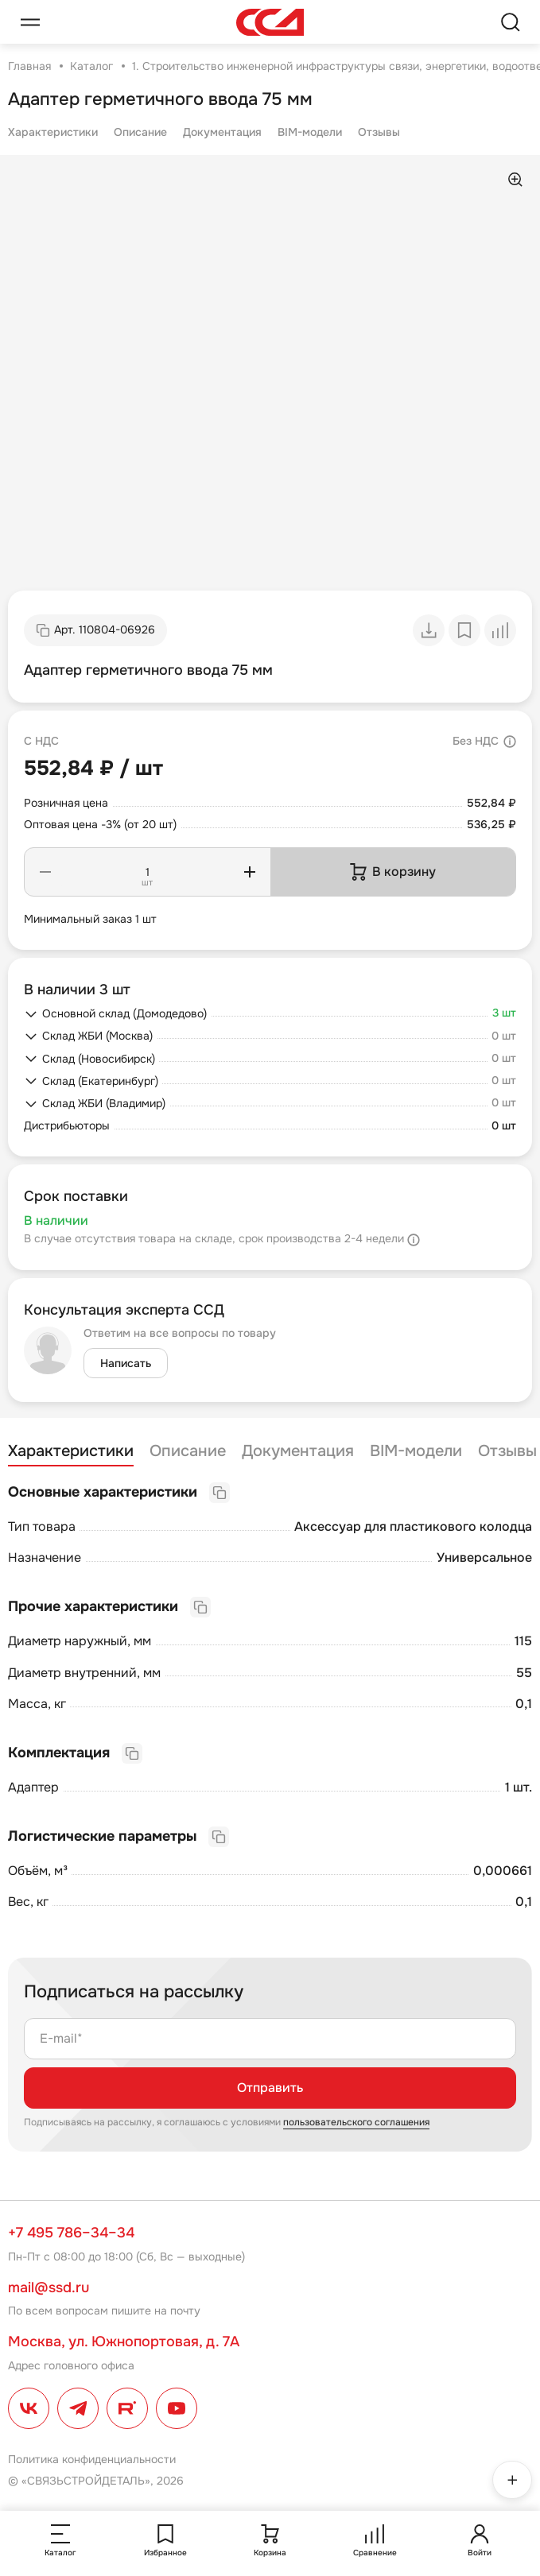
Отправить (270, 2087)
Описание (140, 132)
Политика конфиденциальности (92, 2459)
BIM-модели (310, 132)
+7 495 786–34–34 (71, 2232)
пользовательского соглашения (356, 2122)
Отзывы (379, 132)
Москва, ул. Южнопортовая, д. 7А (123, 2341)
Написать (125, 1363)
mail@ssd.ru (48, 2287)
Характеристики (53, 132)
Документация (222, 132)
